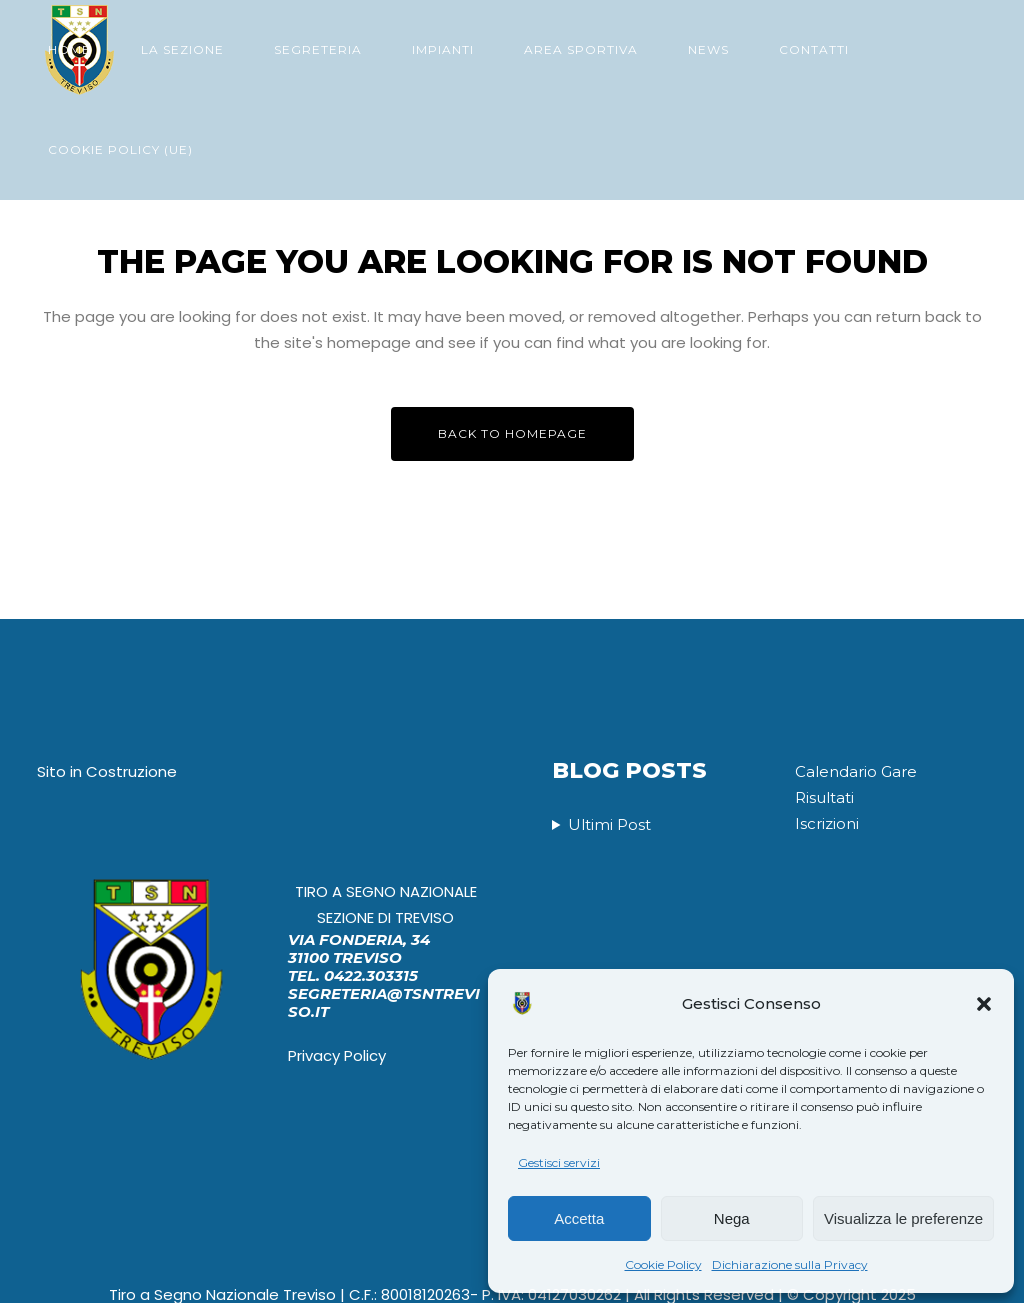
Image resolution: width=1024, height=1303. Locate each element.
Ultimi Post (609, 826)
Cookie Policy (663, 1264)
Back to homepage (512, 433)
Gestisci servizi (559, 1162)
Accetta (579, 1218)
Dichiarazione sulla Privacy (790, 1264)
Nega (732, 1218)
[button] (984, 1004)
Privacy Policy (337, 1056)
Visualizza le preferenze (903, 1218)
